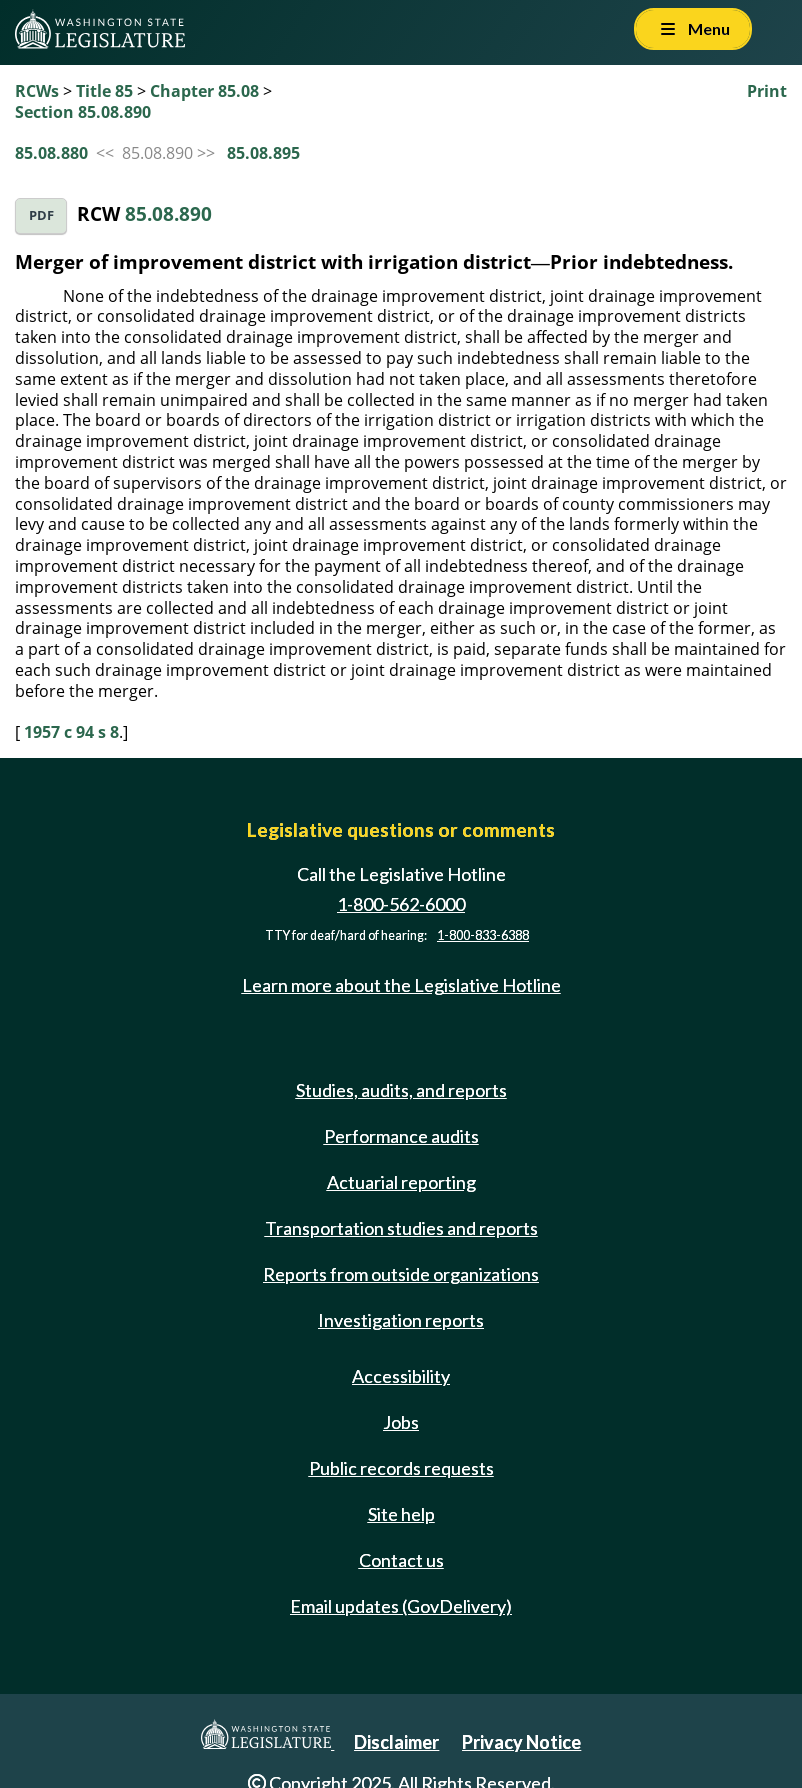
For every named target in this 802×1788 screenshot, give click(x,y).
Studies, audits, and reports (401, 1090)
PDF (41, 215)
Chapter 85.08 (204, 91)
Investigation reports (401, 1320)
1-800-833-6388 (483, 935)
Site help (401, 1514)
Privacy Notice (521, 1742)
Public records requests (401, 1468)
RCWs (37, 91)
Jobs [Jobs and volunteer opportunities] (401, 1422)
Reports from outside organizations (401, 1274)
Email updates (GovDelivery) (401, 1606)
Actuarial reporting (401, 1182)
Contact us (401, 1560)
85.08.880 (51, 153)
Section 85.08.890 (83, 112)
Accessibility (401, 1376)
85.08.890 (168, 213)
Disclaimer (396, 1742)
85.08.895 (263, 153)
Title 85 (104, 91)
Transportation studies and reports (401, 1228)
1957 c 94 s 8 (71, 732)
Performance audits (401, 1136)
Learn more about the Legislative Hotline (401, 986)
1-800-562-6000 (401, 904)
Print (767, 91)
